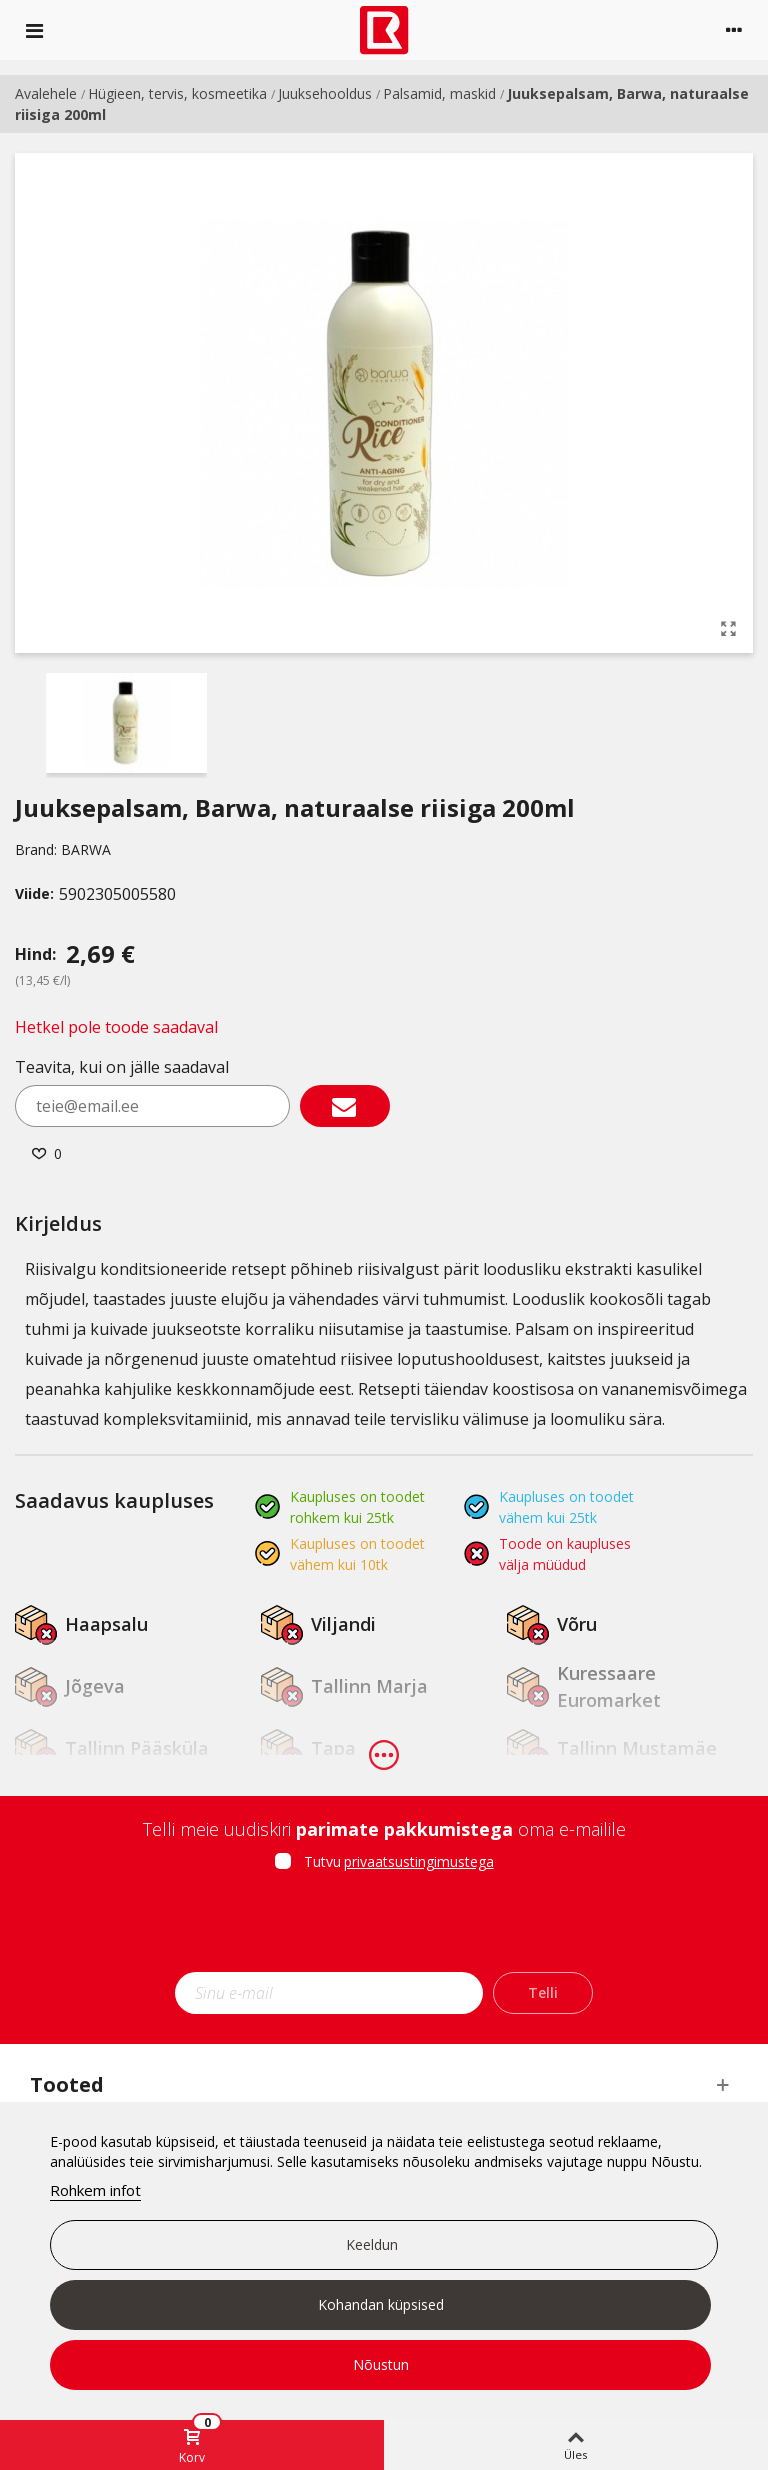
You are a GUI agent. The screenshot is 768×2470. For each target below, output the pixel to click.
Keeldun (372, 2244)
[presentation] (384, 1928)
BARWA (86, 849)
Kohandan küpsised (381, 2304)
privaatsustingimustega (419, 1861)
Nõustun (381, 2364)
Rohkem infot (95, 2190)
